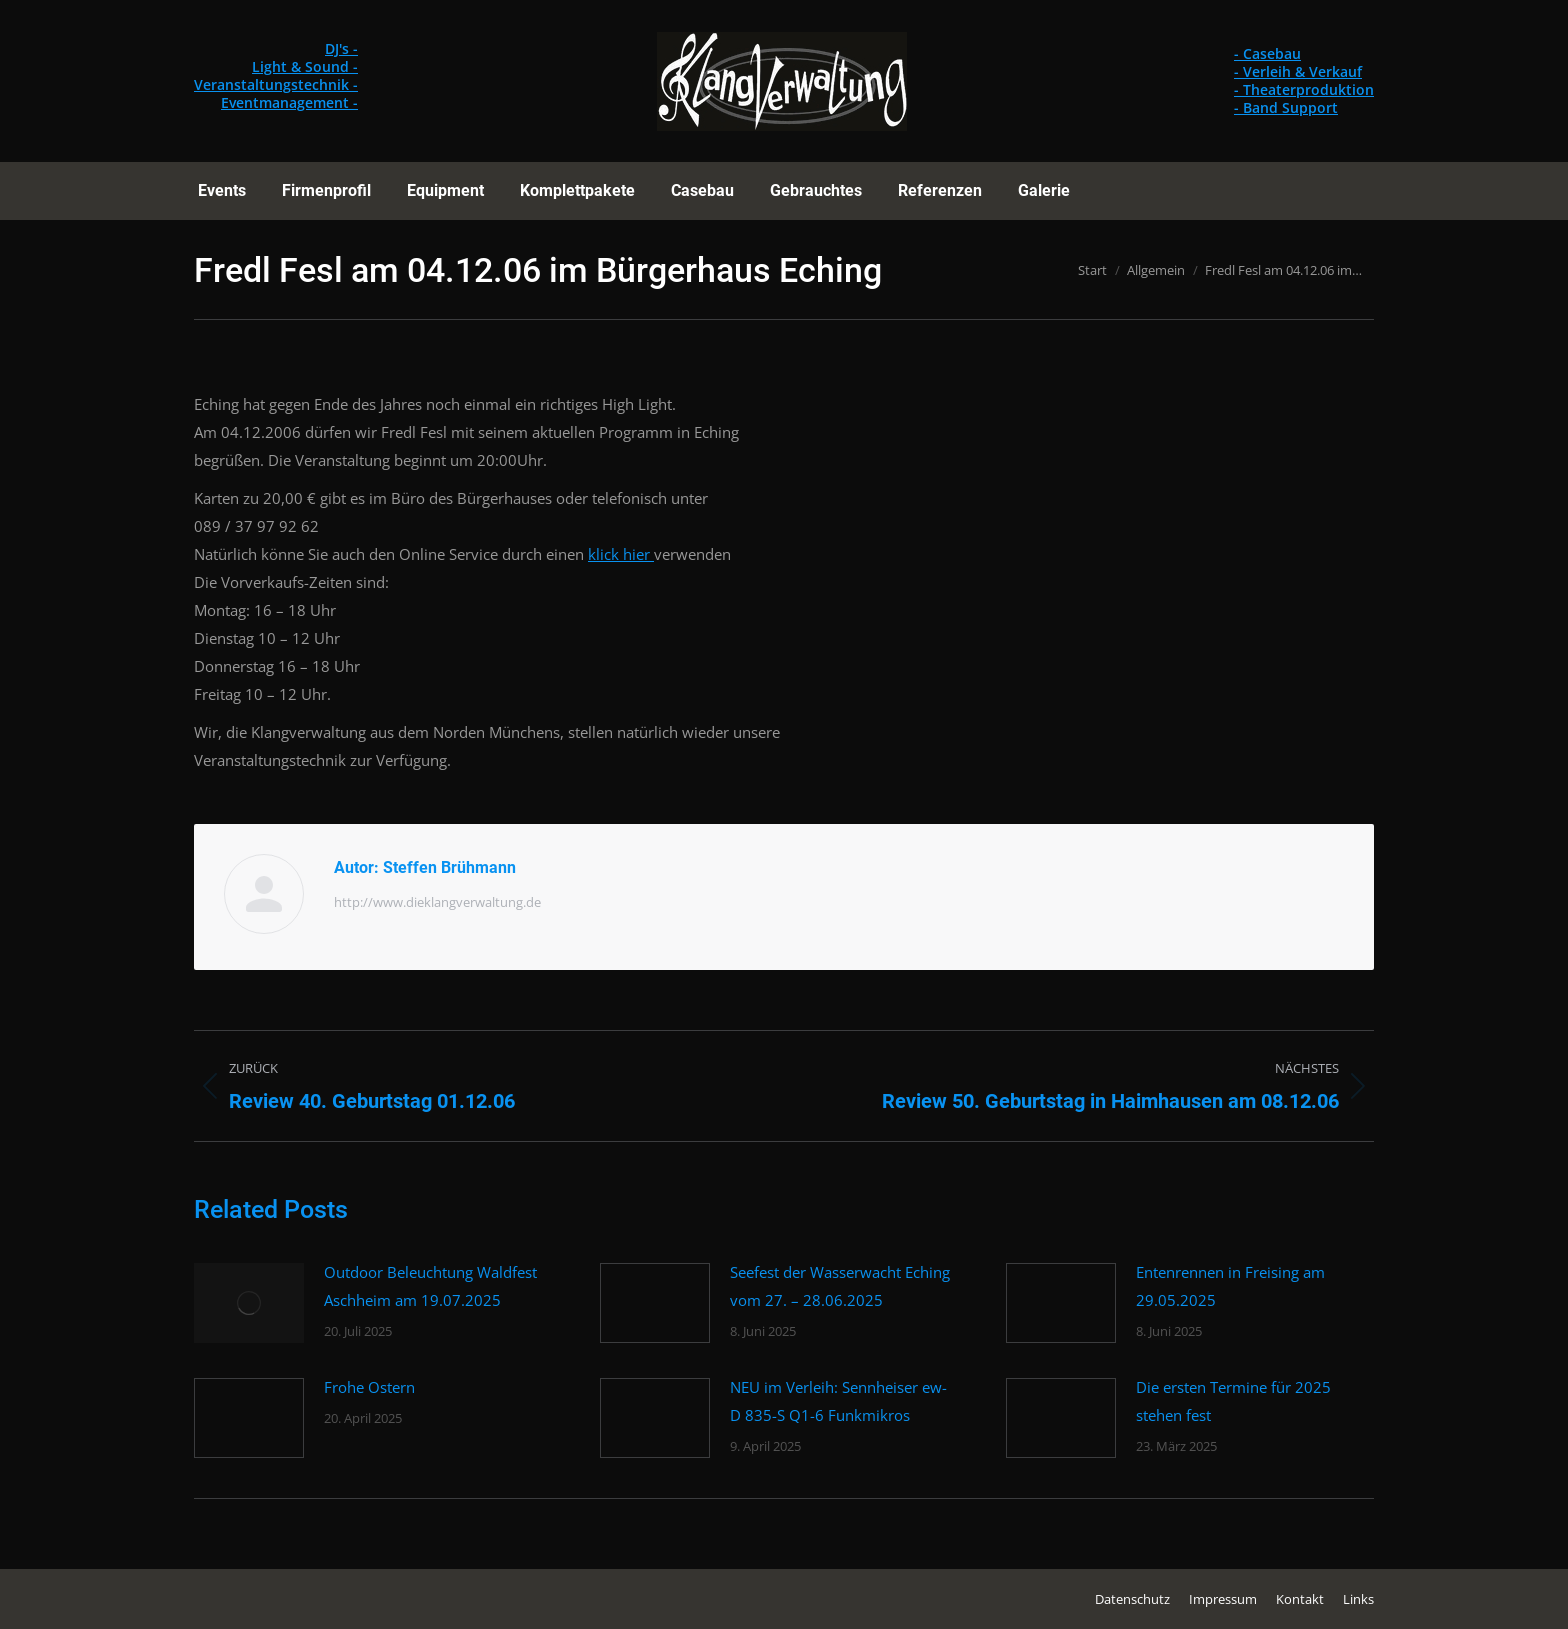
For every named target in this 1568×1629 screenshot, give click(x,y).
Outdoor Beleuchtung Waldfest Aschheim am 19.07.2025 (430, 1286)
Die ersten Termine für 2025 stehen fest (1233, 1401)
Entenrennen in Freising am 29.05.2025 (1230, 1286)
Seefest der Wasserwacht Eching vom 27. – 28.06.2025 (840, 1286)
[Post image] (249, 1303)
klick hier (621, 554)
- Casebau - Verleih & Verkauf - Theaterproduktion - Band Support (1304, 80)
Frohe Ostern (369, 1387)
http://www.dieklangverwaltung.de (437, 902)
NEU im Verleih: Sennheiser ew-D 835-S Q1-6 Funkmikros (838, 1401)
